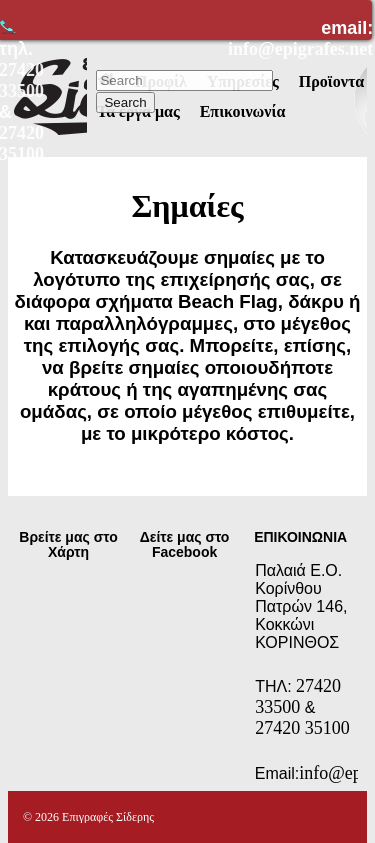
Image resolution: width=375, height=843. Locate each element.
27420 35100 (302, 728)
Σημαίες (187, 206)
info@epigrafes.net (300, 49)
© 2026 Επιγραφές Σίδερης (88, 817)
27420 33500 (298, 696)
